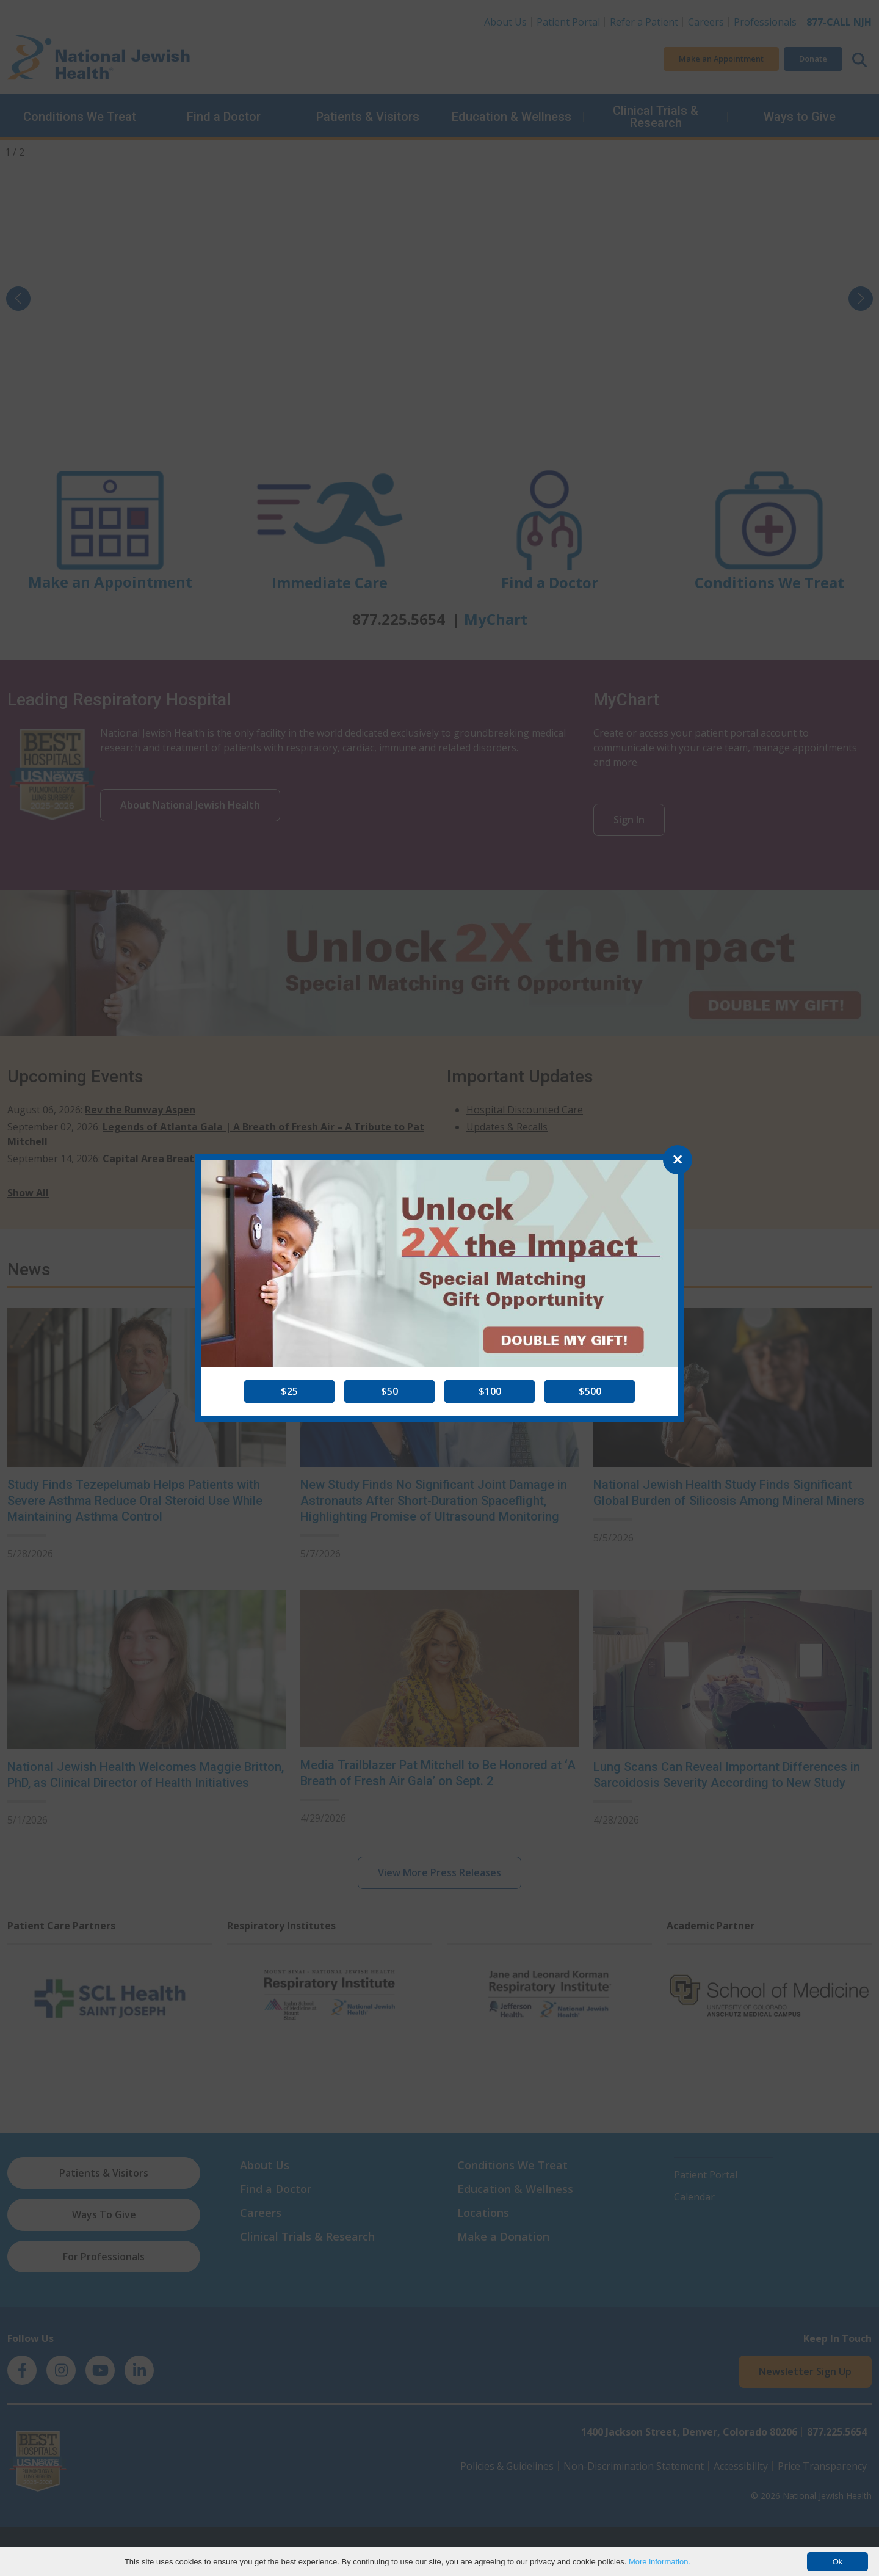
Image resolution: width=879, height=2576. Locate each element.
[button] (289, 1391)
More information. (659, 2561)
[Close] (677, 1159)
